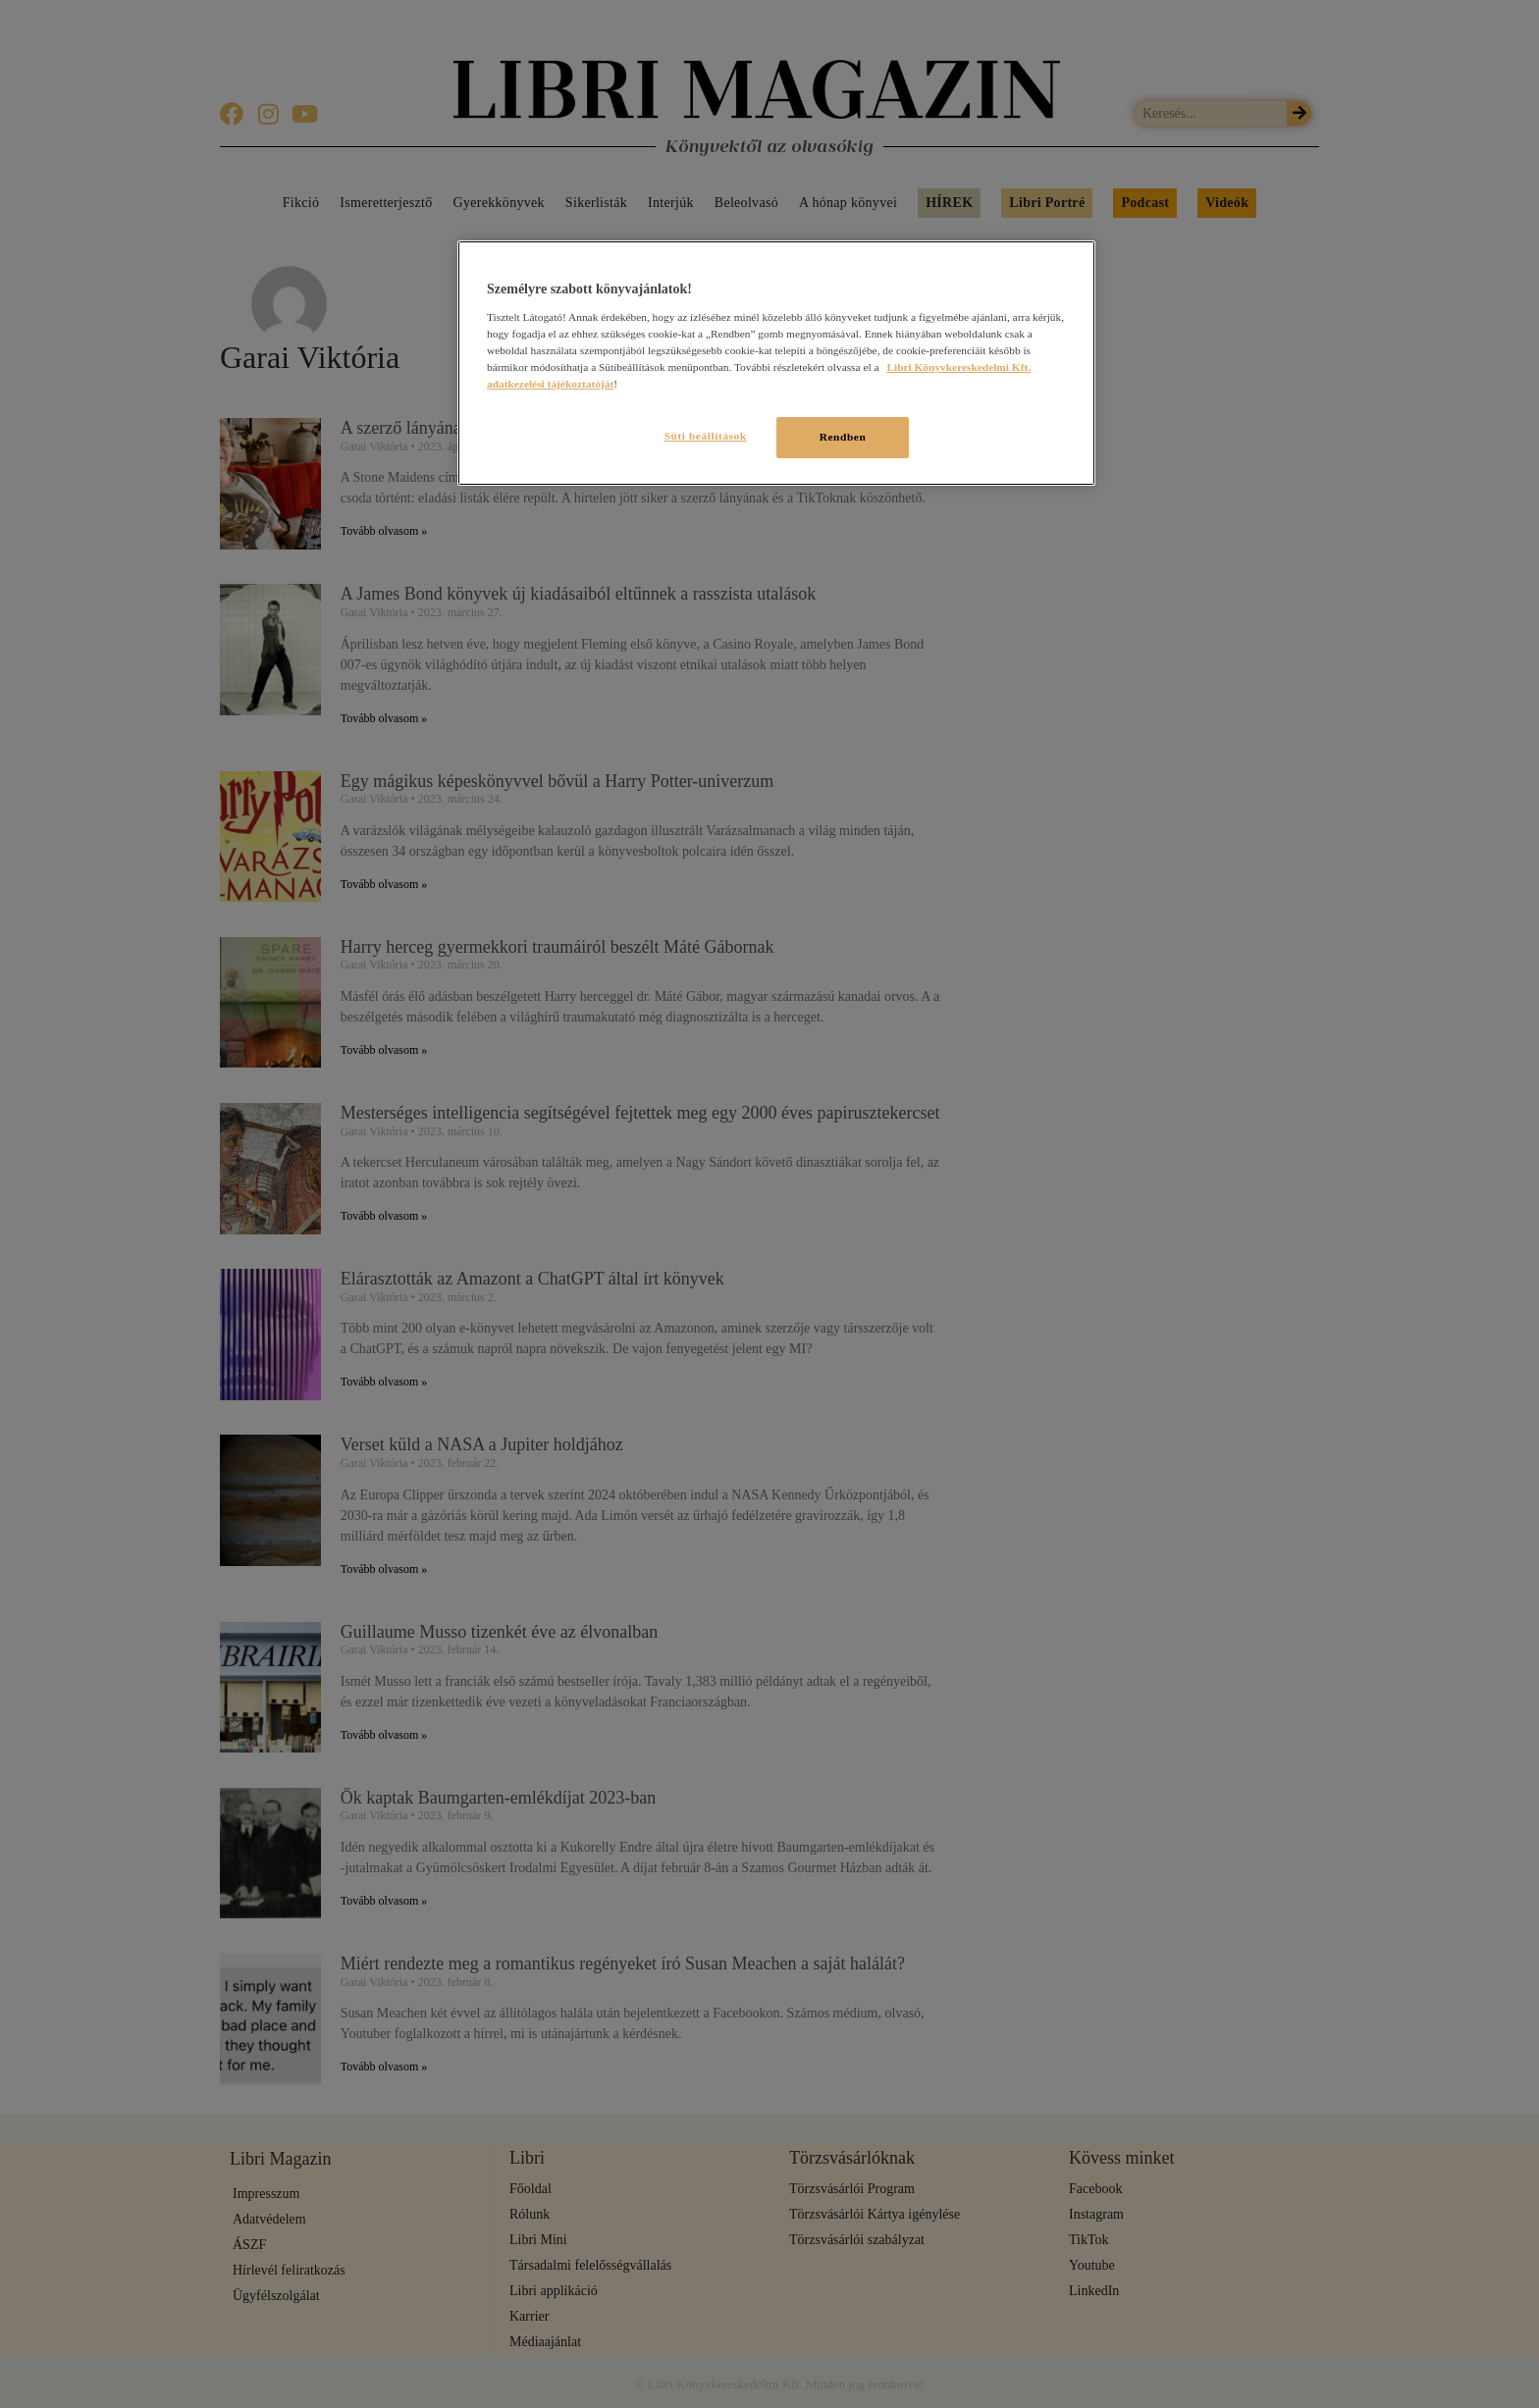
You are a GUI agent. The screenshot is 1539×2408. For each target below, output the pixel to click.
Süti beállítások (699, 436)
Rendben (843, 437)
